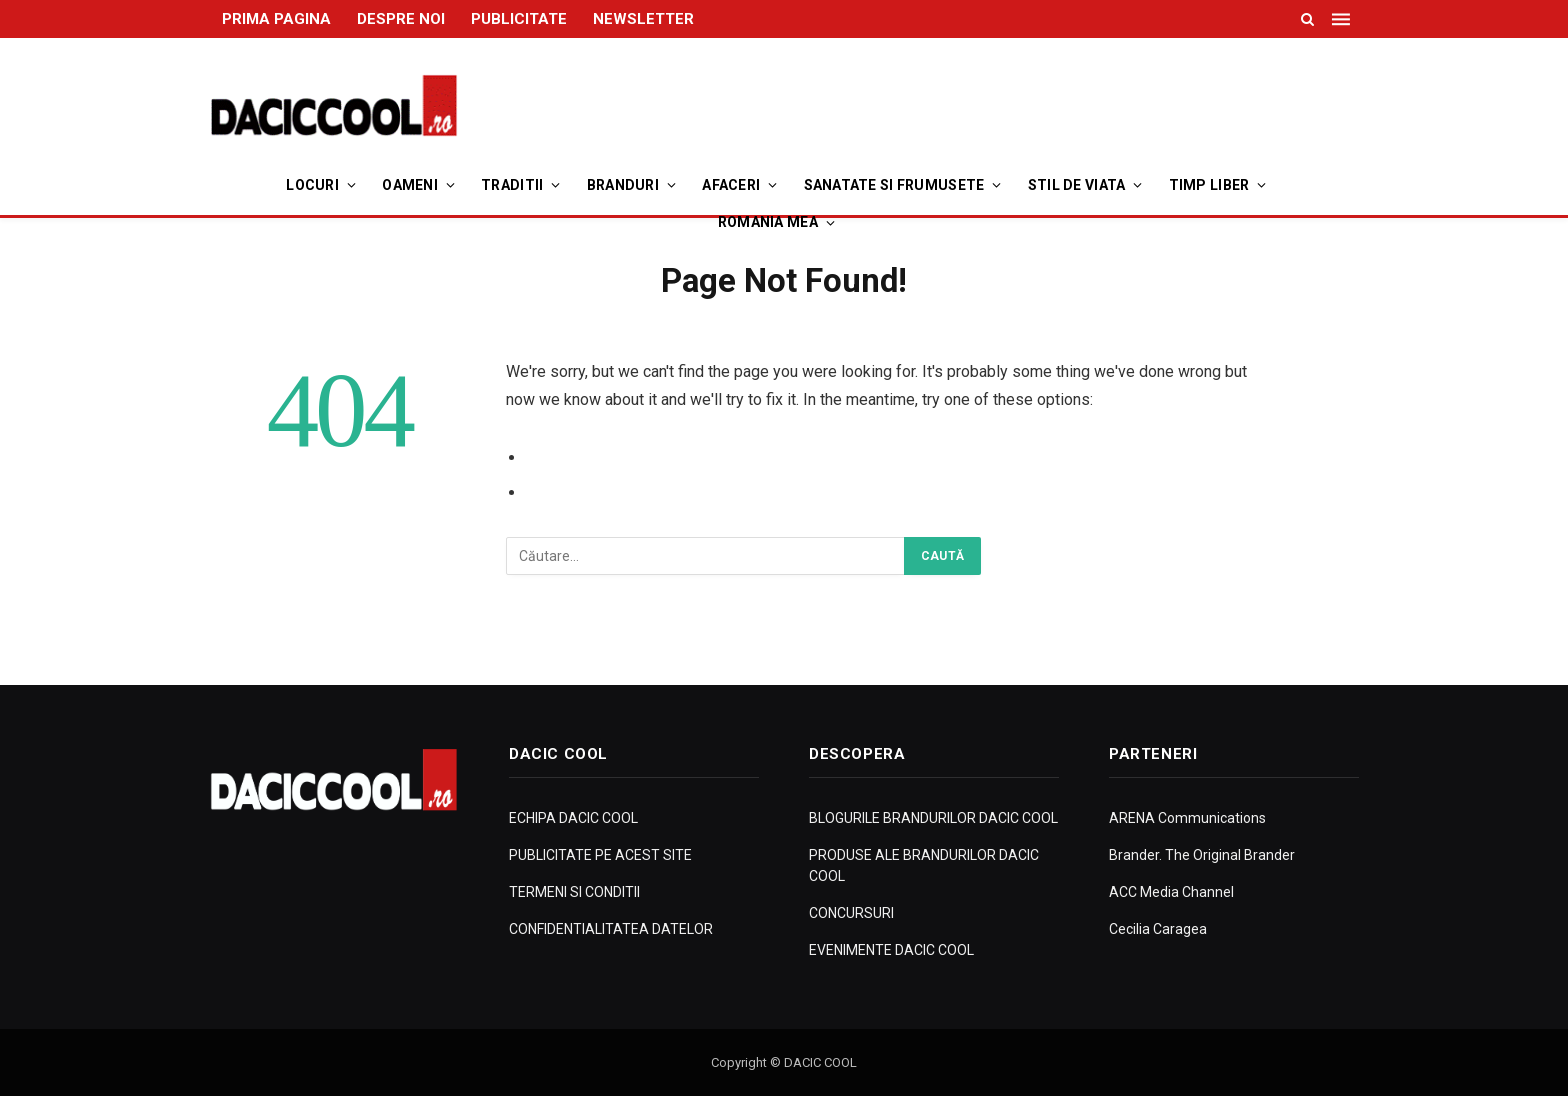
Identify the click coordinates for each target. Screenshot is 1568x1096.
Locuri (312, 185)
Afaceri (731, 185)
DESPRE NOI (401, 19)
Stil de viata (1077, 185)
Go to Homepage (590, 492)
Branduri (623, 185)
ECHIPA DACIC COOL (573, 818)
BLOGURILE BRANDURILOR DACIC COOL (933, 818)
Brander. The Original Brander (1202, 855)
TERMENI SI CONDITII (574, 892)
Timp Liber (1209, 185)
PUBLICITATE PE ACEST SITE (600, 855)
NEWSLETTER (643, 19)
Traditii (512, 185)
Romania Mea (768, 222)
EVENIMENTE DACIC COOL (891, 950)
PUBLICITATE (519, 19)
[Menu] (1343, 19)
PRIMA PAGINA (276, 19)
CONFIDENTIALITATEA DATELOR (611, 929)
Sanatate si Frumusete (894, 185)
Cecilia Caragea (1158, 929)
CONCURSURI (851, 913)
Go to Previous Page (603, 457)
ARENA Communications (1187, 818)
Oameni (410, 185)
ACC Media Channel (1171, 892)
